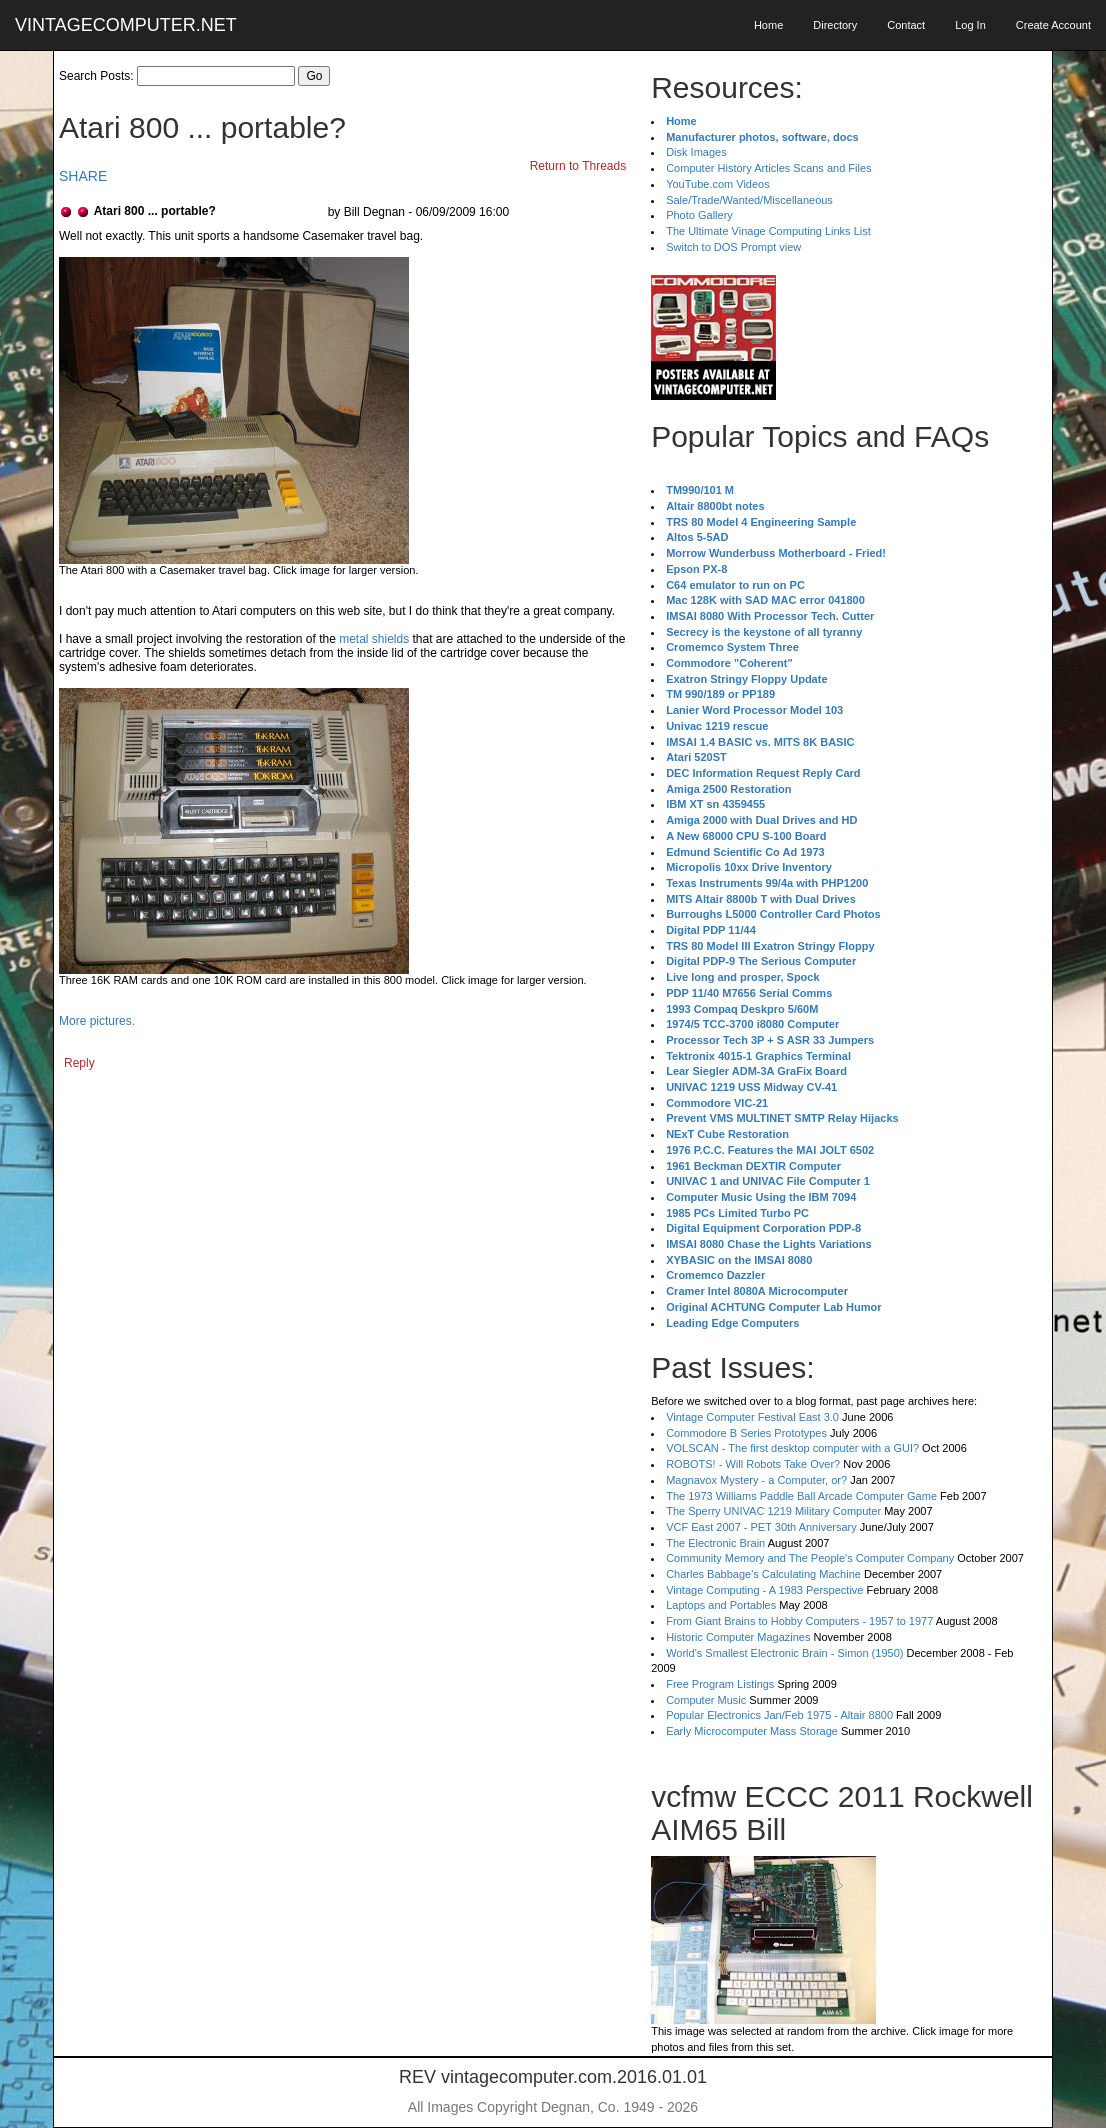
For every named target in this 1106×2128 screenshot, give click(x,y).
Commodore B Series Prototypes (746, 1433)
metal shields (374, 639)
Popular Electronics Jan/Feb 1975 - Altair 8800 (779, 1715)
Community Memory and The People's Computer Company (810, 1558)
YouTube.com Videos (718, 184)
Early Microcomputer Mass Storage (752, 1731)
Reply (79, 1063)
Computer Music (706, 1700)
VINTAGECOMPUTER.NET (126, 25)
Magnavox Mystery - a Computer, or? (756, 1480)
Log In (970, 25)
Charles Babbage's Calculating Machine (763, 1574)
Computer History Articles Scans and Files (768, 168)
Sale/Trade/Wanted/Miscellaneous (749, 200)
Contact (906, 25)
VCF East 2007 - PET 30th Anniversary (761, 1527)
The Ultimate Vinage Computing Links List (768, 231)
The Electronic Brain (715, 1543)
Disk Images (696, 152)
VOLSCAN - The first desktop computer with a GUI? (792, 1448)
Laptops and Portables (721, 1605)
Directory (835, 25)
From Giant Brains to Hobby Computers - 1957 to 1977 (799, 1621)
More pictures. (97, 1021)
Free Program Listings (720, 1684)
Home (768, 25)
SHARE (83, 176)
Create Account (1053, 25)
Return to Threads (578, 166)
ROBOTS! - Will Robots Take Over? (753, 1464)
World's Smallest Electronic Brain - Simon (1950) (784, 1653)
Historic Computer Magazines (738, 1637)
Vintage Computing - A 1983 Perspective (764, 1590)
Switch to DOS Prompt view (733, 247)
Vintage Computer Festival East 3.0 (752, 1417)
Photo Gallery (699, 215)
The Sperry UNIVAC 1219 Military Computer (773, 1511)
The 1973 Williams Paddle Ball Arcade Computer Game (801, 1496)
